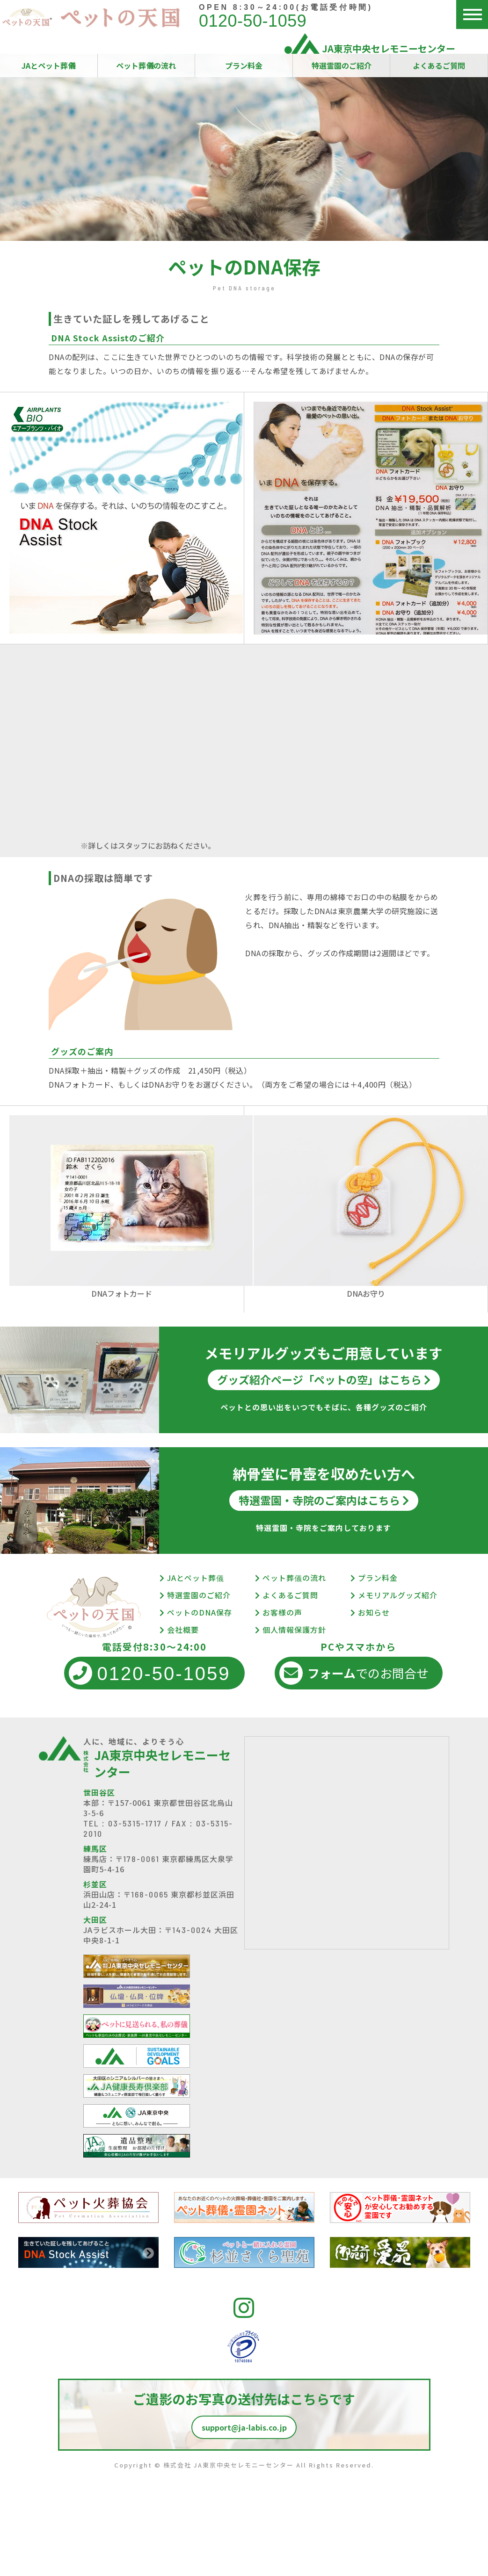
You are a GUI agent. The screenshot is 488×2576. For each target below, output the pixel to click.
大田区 (95, 1919)
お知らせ (370, 1612)
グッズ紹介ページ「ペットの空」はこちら (323, 1379)
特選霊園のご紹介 (341, 65)
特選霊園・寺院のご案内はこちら (324, 1500)
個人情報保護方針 (290, 1629)
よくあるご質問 (439, 65)
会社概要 (179, 1629)
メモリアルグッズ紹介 (393, 1595)
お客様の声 (278, 1612)
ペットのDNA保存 (196, 1612)
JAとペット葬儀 (48, 65)
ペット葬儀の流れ (146, 65)
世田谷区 (99, 1792)
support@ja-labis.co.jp (244, 2427)
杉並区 (95, 1884)
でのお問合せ (354, 1673)
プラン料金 (243, 65)
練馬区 (95, 1848)
